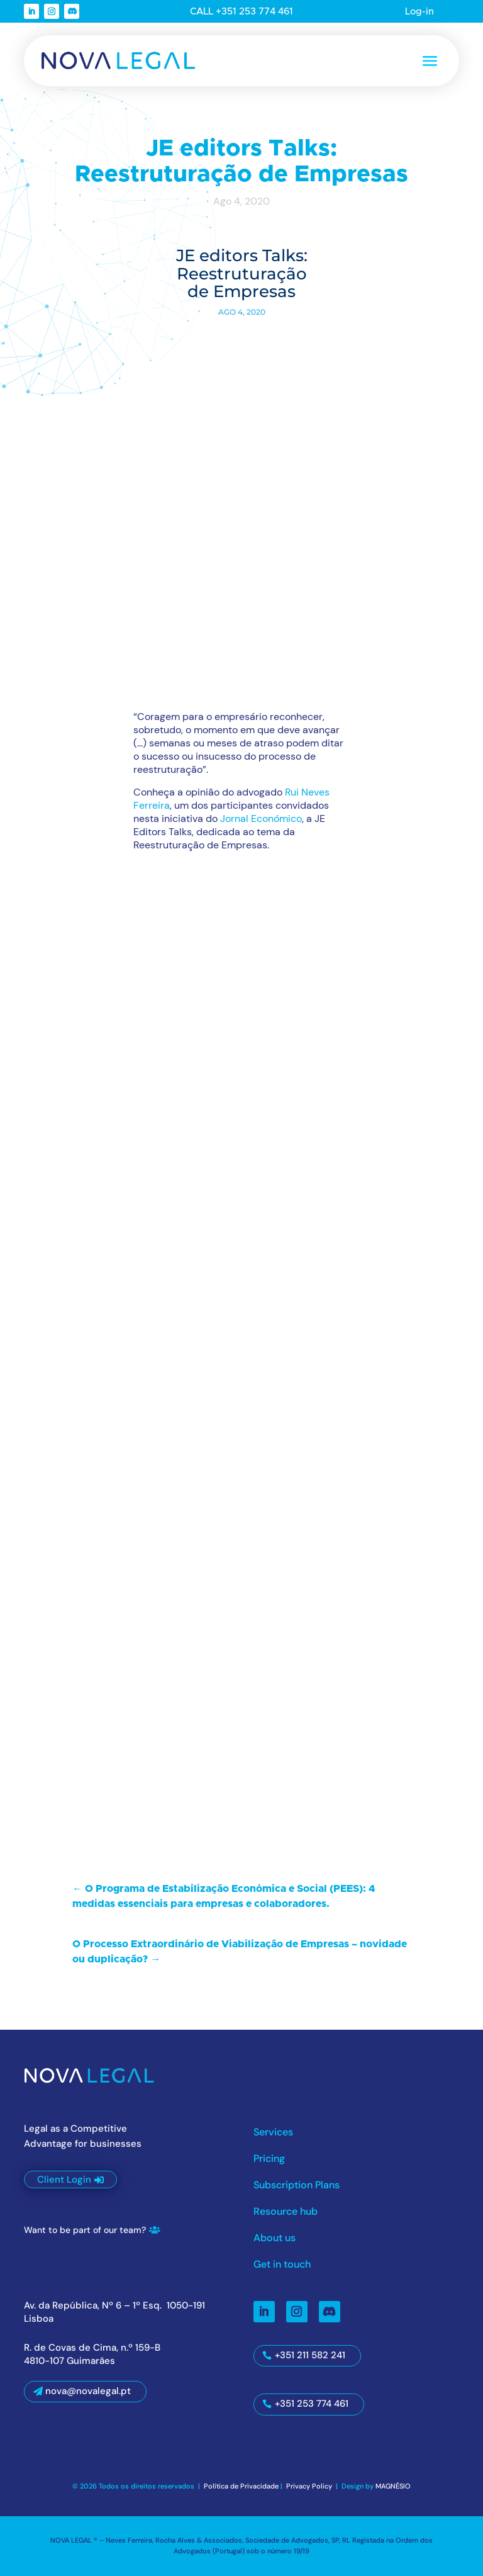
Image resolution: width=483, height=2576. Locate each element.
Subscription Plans (296, 2186)
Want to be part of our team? (85, 2230)
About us (274, 2239)
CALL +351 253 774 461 (241, 11)
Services (273, 2133)
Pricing (269, 2159)
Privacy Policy (310, 2486)
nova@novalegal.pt (88, 2391)
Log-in (419, 11)
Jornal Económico (261, 818)
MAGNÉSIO (393, 2486)
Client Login (64, 2179)
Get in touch (282, 2265)
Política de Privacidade (241, 2486)
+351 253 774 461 (311, 2403)
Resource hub (285, 2212)
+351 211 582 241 (310, 2355)
